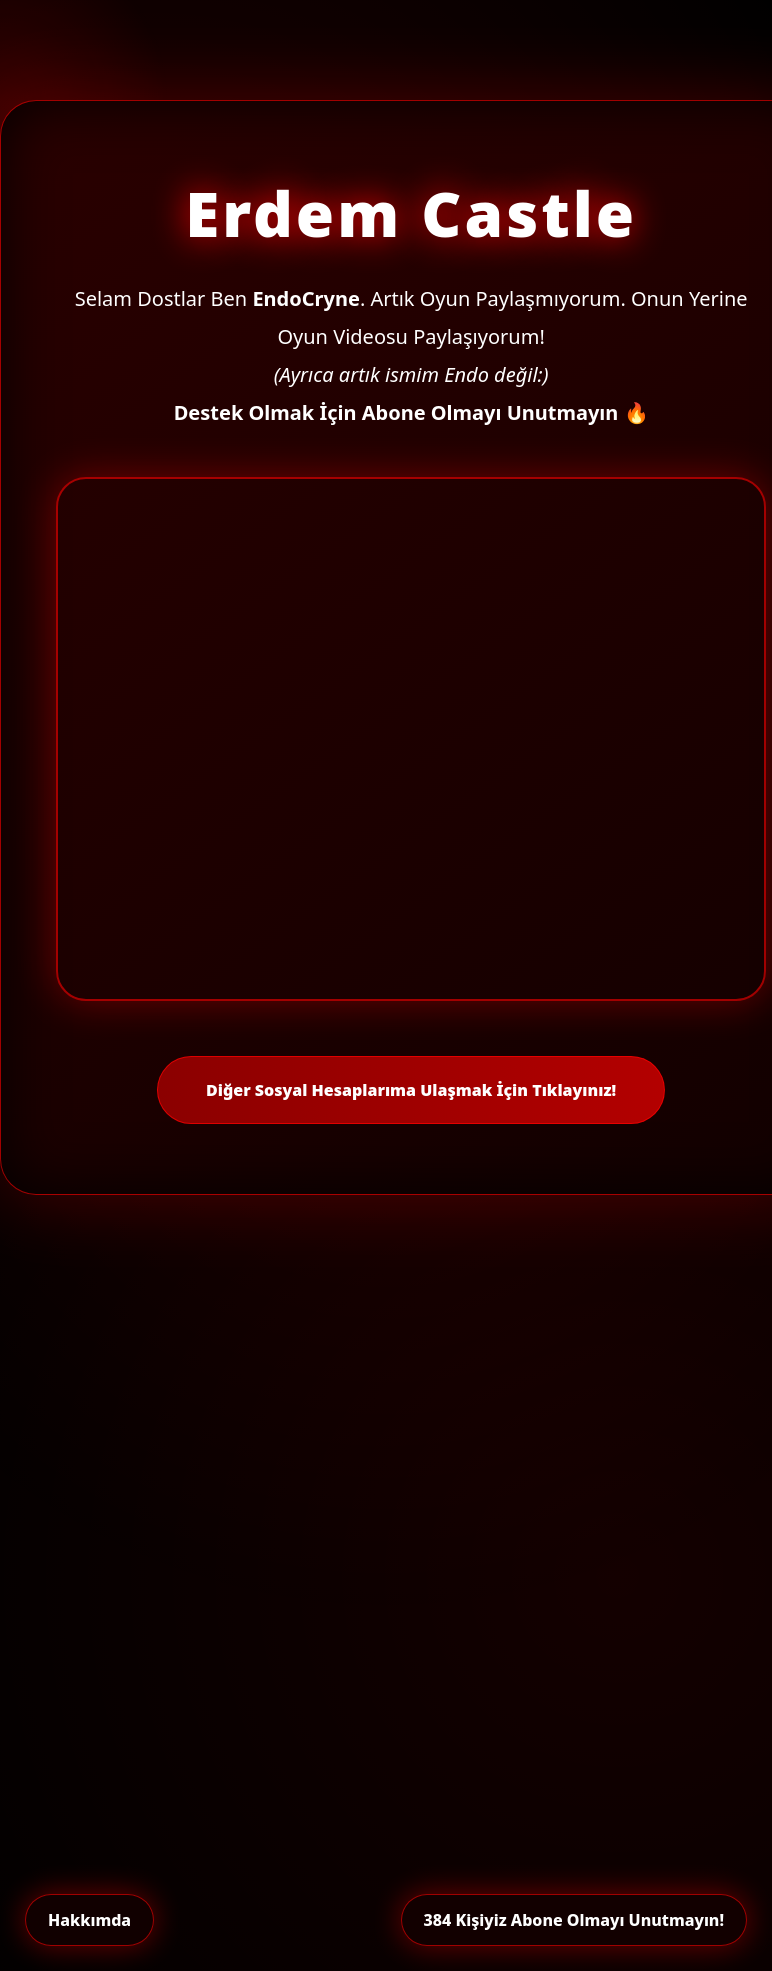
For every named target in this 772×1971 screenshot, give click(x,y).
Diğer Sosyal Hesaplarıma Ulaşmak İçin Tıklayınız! (411, 1090)
